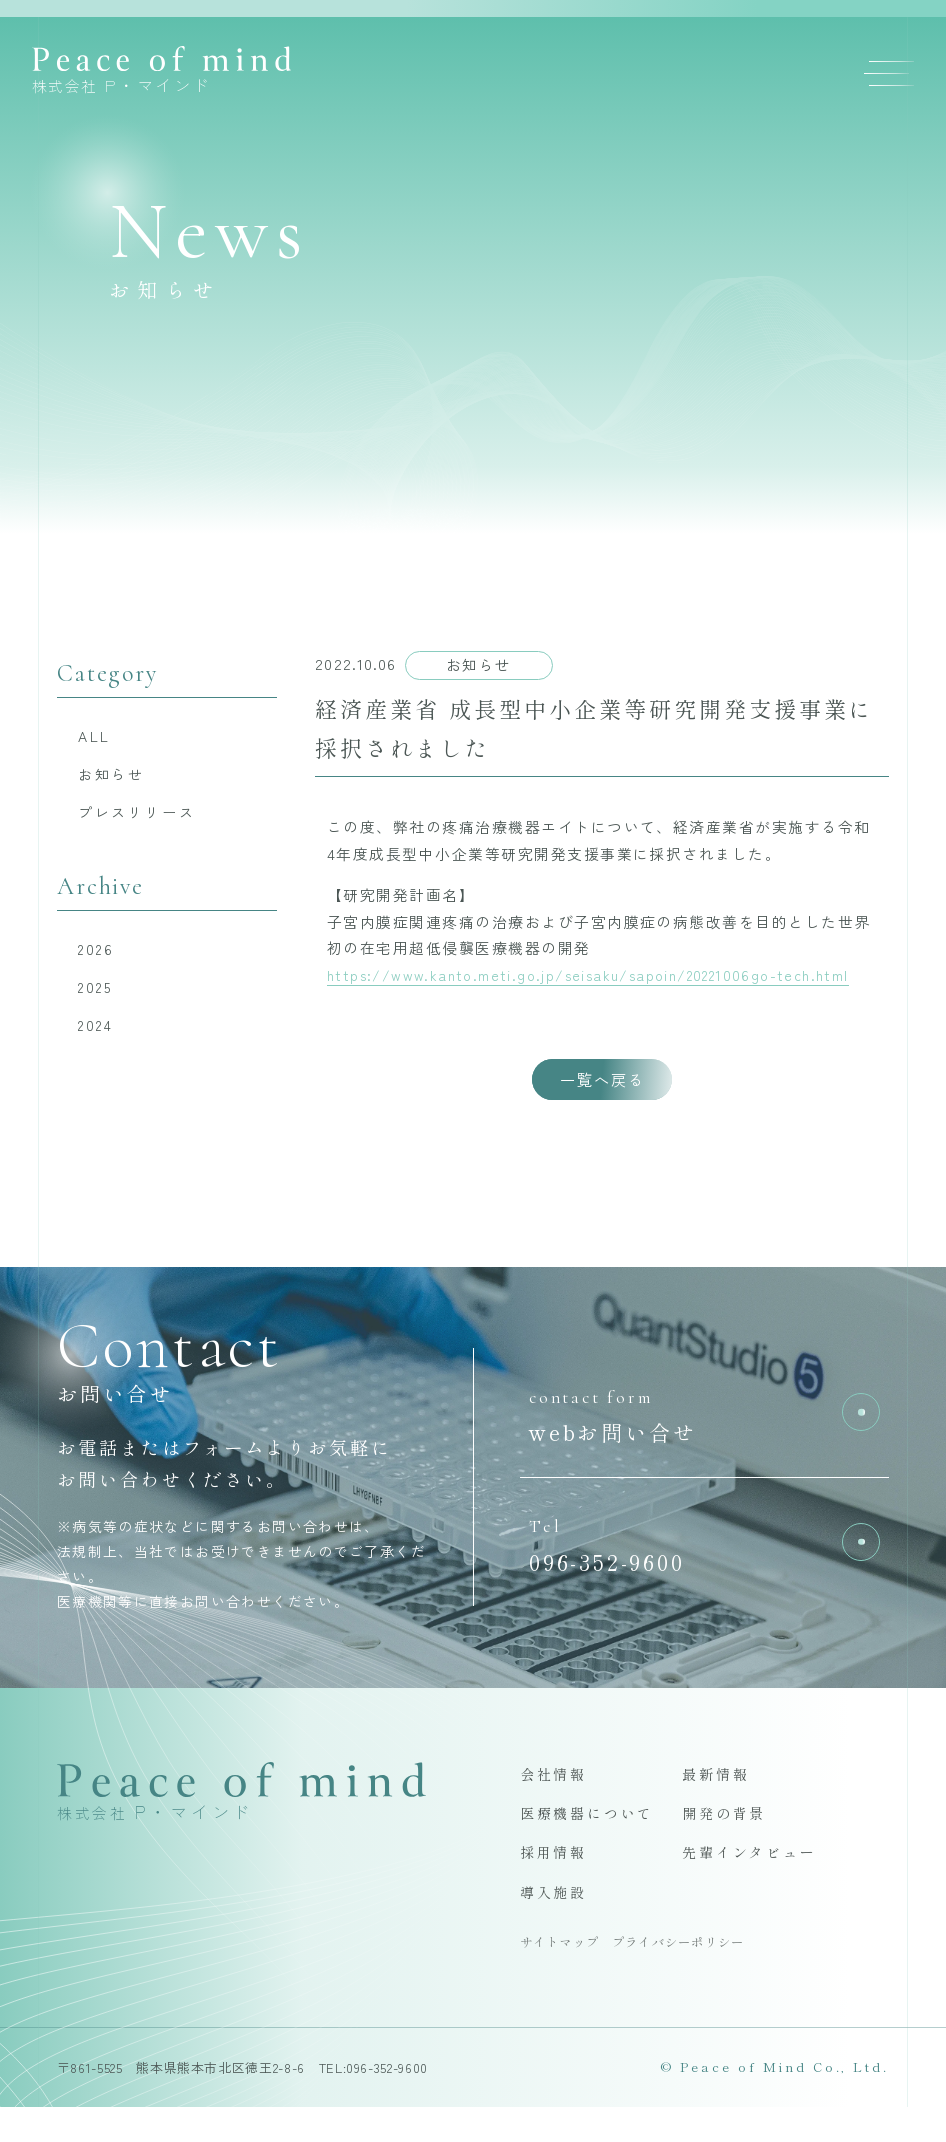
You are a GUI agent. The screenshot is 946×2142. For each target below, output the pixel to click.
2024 (101, 1033)
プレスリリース (142, 815)
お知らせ (115, 776)
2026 (101, 954)
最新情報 (718, 1803)
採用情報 (556, 1884)
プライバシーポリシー (689, 1976)
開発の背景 (727, 1843)
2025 (100, 993)
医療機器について (592, 1843)
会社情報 (556, 1803)
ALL (96, 736)
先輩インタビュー (754, 1884)
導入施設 (556, 1925)
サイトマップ (563, 1976)
